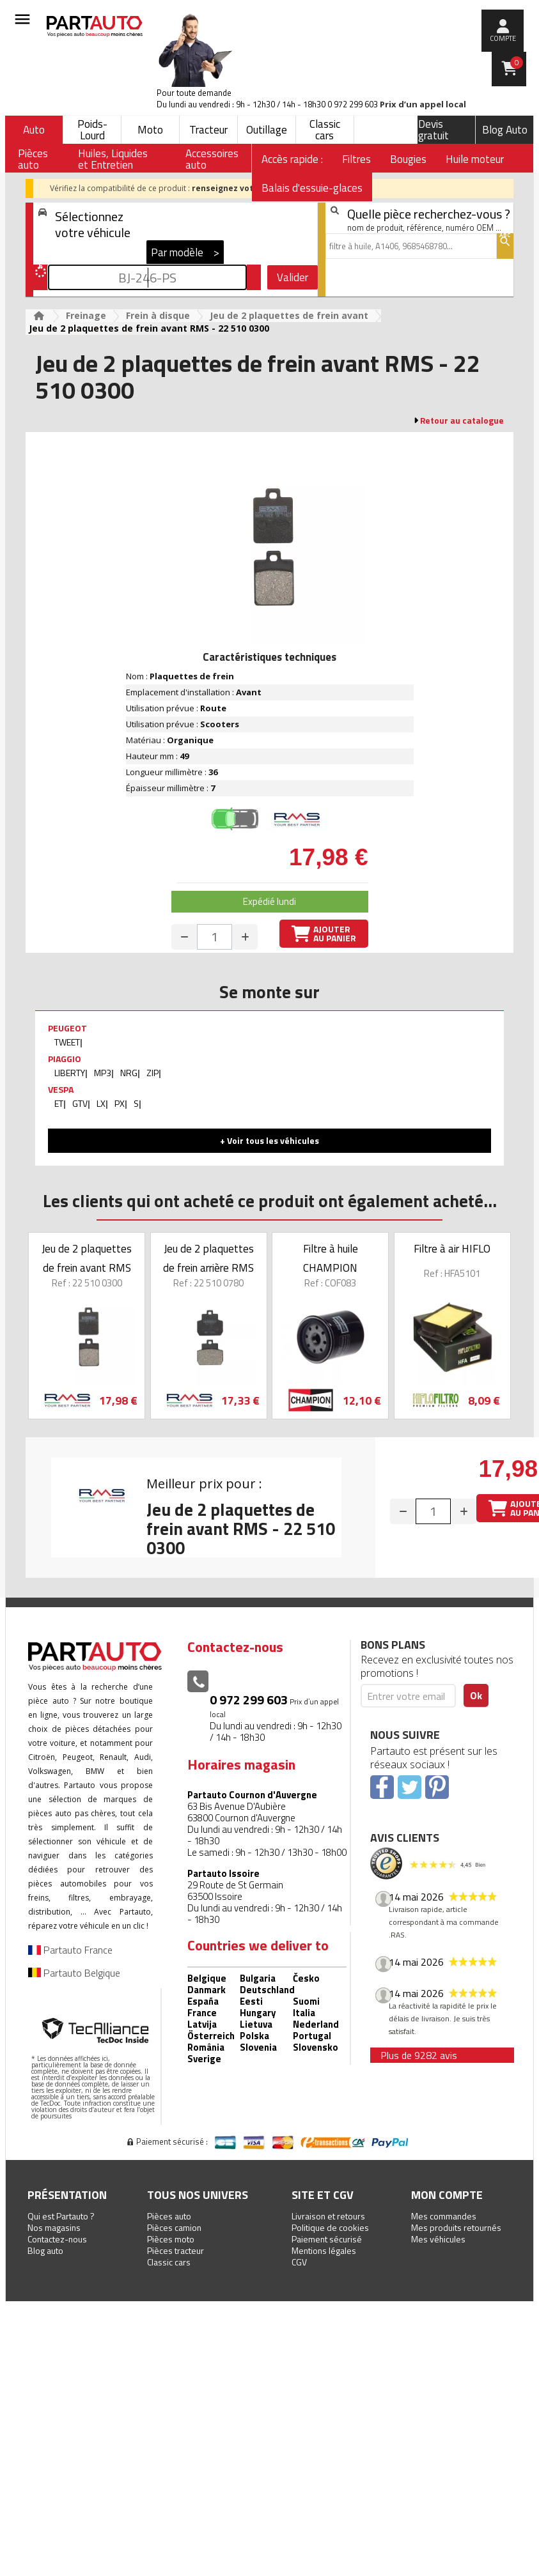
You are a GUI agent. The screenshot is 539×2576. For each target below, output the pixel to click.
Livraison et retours (328, 2216)
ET (58, 1103)
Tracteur (208, 129)
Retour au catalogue (462, 420)
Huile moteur (475, 159)
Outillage (266, 129)
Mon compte (447, 2194)
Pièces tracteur (175, 2250)
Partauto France (70, 1949)
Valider (292, 277)
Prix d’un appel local (423, 104)
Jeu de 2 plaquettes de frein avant (289, 315)
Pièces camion (174, 2227)
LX (101, 1103)
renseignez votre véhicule (245, 188)
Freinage (86, 315)
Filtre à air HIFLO (452, 1248)
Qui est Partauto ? (61, 2216)
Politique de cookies (330, 2227)
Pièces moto (170, 2239)
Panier (516, 62)
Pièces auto (169, 2216)
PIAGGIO (64, 1058)
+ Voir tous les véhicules (269, 1140)
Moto (150, 129)
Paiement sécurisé (327, 2239)
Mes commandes (443, 2216)
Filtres (356, 159)
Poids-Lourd (92, 130)
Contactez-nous (57, 2239)
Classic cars (324, 130)
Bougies (408, 159)
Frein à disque (158, 315)
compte (503, 38)
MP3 (102, 1072)
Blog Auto (504, 129)
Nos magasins (54, 2227)
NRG (128, 1072)
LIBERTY (69, 1072)
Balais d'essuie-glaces (312, 188)
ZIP (152, 1072)
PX (119, 1103)
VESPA (61, 1089)
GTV (80, 1103)
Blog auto (45, 2250)
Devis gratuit (433, 129)
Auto (34, 129)
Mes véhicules (438, 2239)
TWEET (67, 1042)
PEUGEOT (67, 1028)
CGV (299, 2262)
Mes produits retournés (456, 2227)
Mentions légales (324, 2250)
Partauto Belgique (74, 1972)
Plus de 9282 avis (418, 2055)
